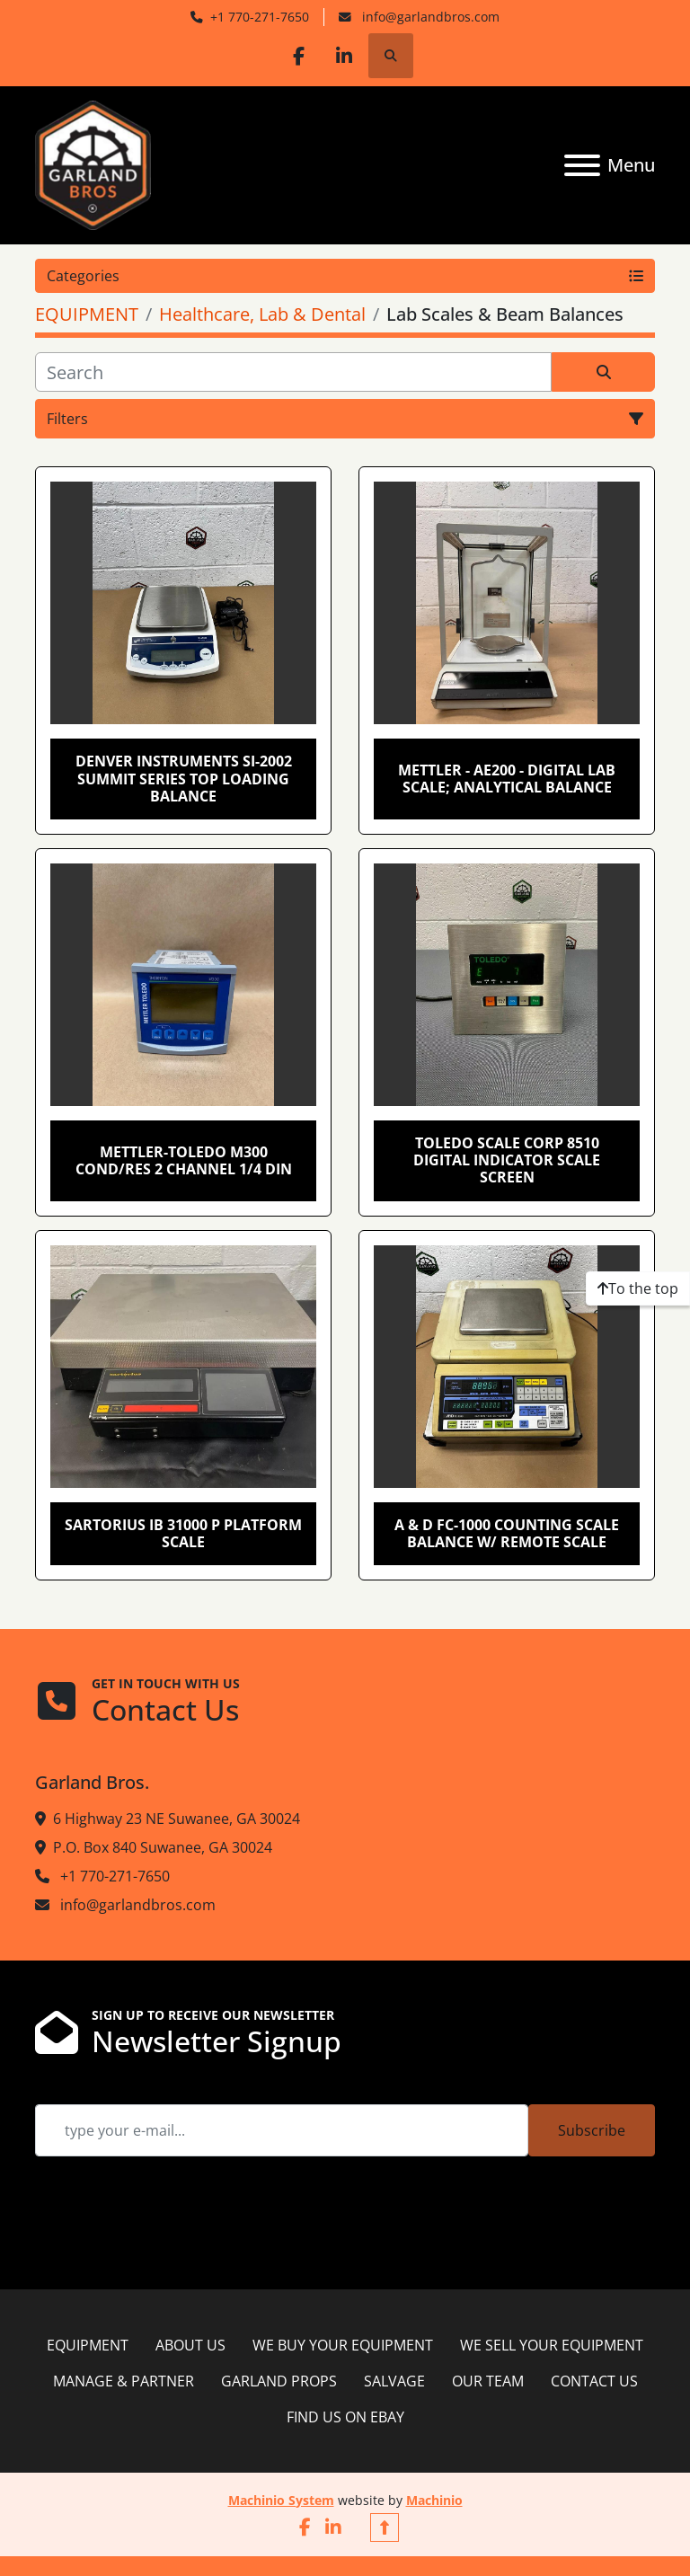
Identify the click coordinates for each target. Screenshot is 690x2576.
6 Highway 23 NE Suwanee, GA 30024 (176, 1818)
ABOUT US (190, 2345)
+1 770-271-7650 (259, 16)
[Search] (293, 372)
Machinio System (281, 2500)
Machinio (434, 2500)
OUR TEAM (488, 2381)
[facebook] (299, 55)
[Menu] (582, 165)
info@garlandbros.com (429, 16)
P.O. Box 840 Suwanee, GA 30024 (162, 1847)
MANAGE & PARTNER (123, 2381)
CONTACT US (594, 2381)
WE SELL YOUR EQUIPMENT (551, 2345)
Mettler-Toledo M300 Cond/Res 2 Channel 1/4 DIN (183, 1160)
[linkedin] (345, 55)
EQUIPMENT (87, 2345)
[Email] (281, 2130)
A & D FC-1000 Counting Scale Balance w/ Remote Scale (506, 1533)
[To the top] (638, 1288)
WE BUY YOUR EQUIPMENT (342, 2345)
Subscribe (591, 2130)
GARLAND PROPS (279, 2381)
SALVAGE (394, 2381)
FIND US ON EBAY (345, 2417)
